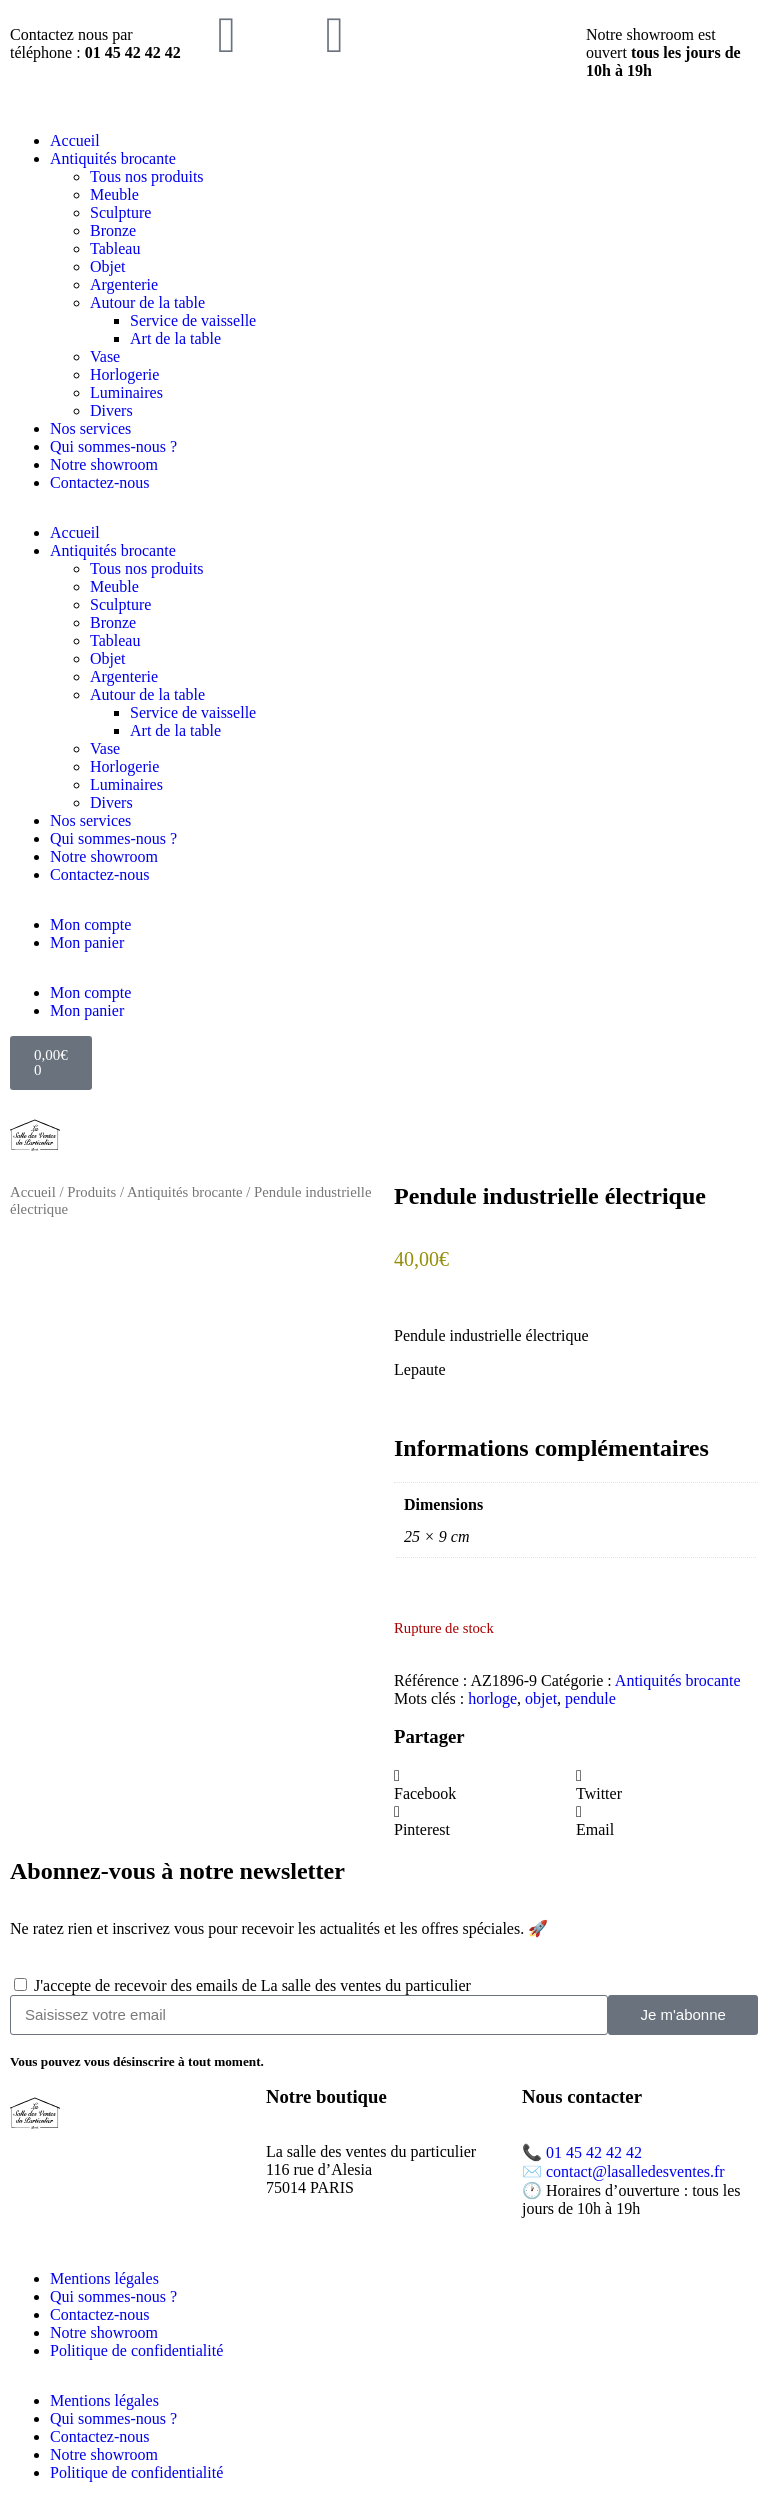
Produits (91, 1192)
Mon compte (90, 924)
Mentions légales (104, 2278)
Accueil (75, 140)
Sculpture (120, 212)
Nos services (90, 428)
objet (541, 1698)
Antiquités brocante (113, 158)
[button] (485, 1785)
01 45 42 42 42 (594, 2152)
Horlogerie (124, 374)
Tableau (115, 248)
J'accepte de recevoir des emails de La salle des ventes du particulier (252, 1985)
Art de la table (175, 338)
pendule (590, 1698)
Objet (108, 266)
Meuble (114, 194)
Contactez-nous (100, 482)
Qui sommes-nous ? (113, 446)
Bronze (113, 230)
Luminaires (126, 392)
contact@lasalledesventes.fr (635, 2171)
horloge (492, 1698)
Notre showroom (104, 464)
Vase (105, 356)
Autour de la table (147, 302)
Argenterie (124, 284)
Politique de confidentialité (136, 2350)
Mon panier (87, 942)
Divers (111, 410)
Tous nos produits (147, 176)
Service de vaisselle (193, 320)
